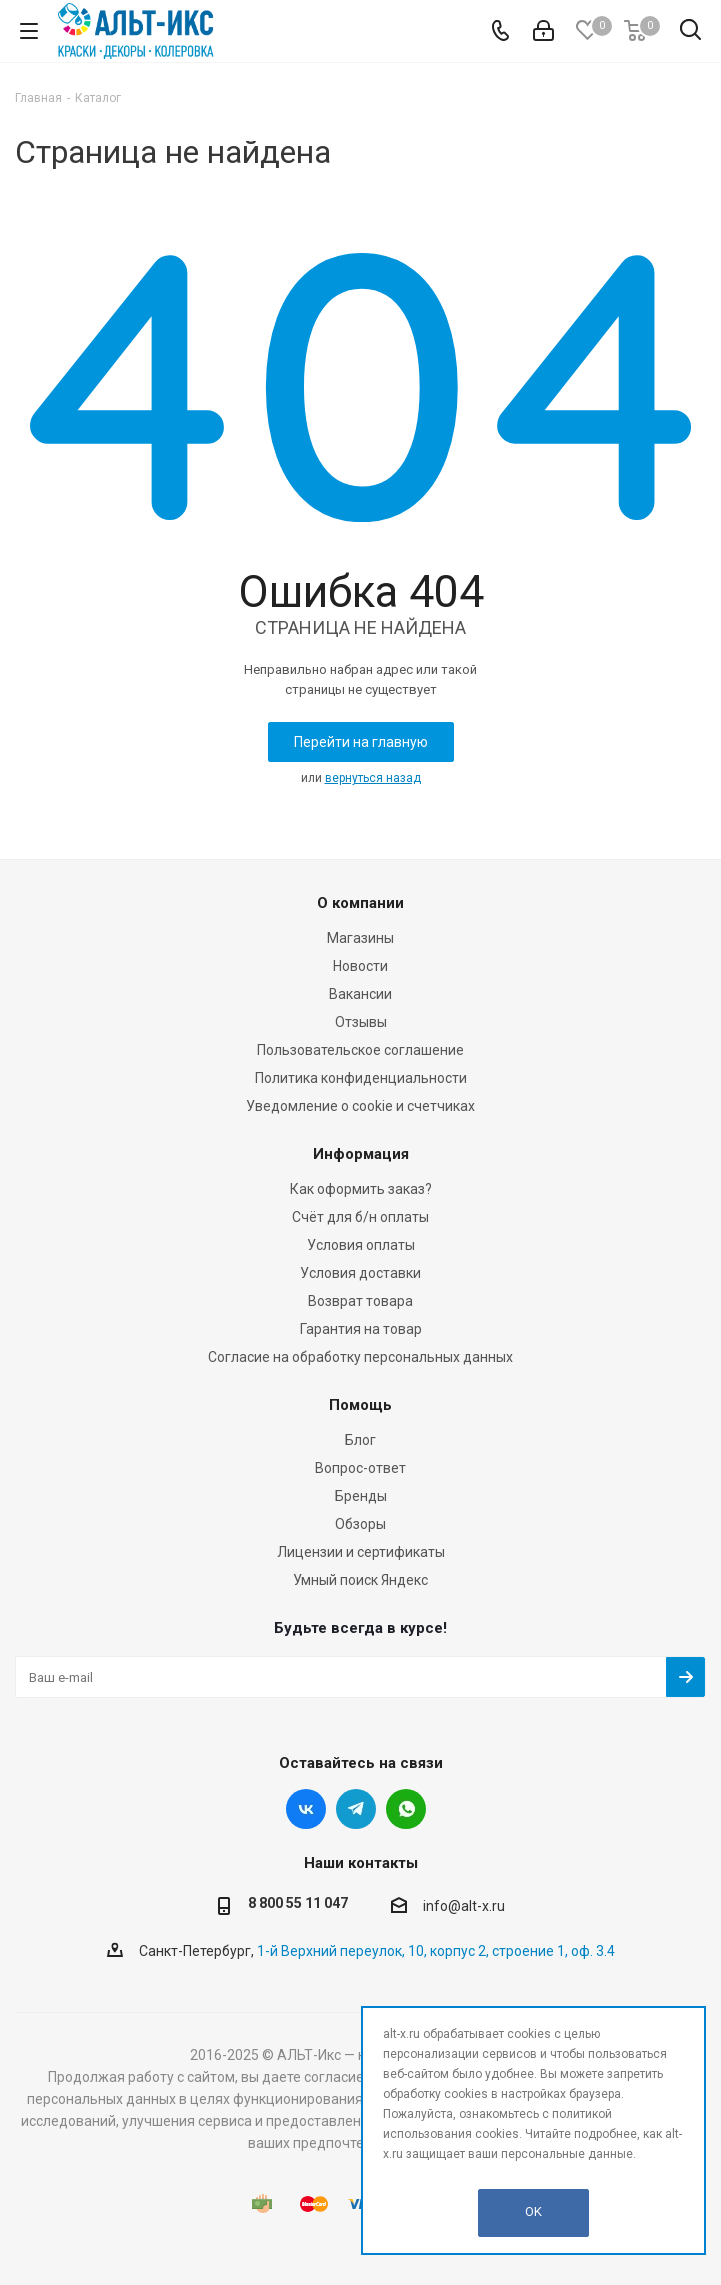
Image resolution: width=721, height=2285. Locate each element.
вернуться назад (373, 778)
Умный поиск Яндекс (360, 1580)
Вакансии (360, 994)
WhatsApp (406, 1809)
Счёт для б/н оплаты (360, 1217)
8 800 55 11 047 (298, 1903)
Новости (360, 966)
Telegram (356, 1809)
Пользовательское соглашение (360, 1050)
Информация (361, 1154)
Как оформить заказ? (361, 1189)
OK (533, 2211)
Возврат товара (360, 1301)
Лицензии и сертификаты (361, 1552)
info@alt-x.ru (464, 1907)
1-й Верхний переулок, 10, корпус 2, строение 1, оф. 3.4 (436, 1951)
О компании (360, 903)
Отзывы (361, 1022)
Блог (360, 1440)
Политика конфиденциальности (361, 1078)
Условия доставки (360, 1273)
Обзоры (360, 1524)
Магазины (360, 938)
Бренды (361, 1496)
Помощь (360, 1405)
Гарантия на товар (361, 1329)
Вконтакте (306, 1809)
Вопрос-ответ (360, 1468)
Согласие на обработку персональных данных (360, 1357)
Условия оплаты (361, 1245)
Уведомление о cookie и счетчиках (360, 1106)
